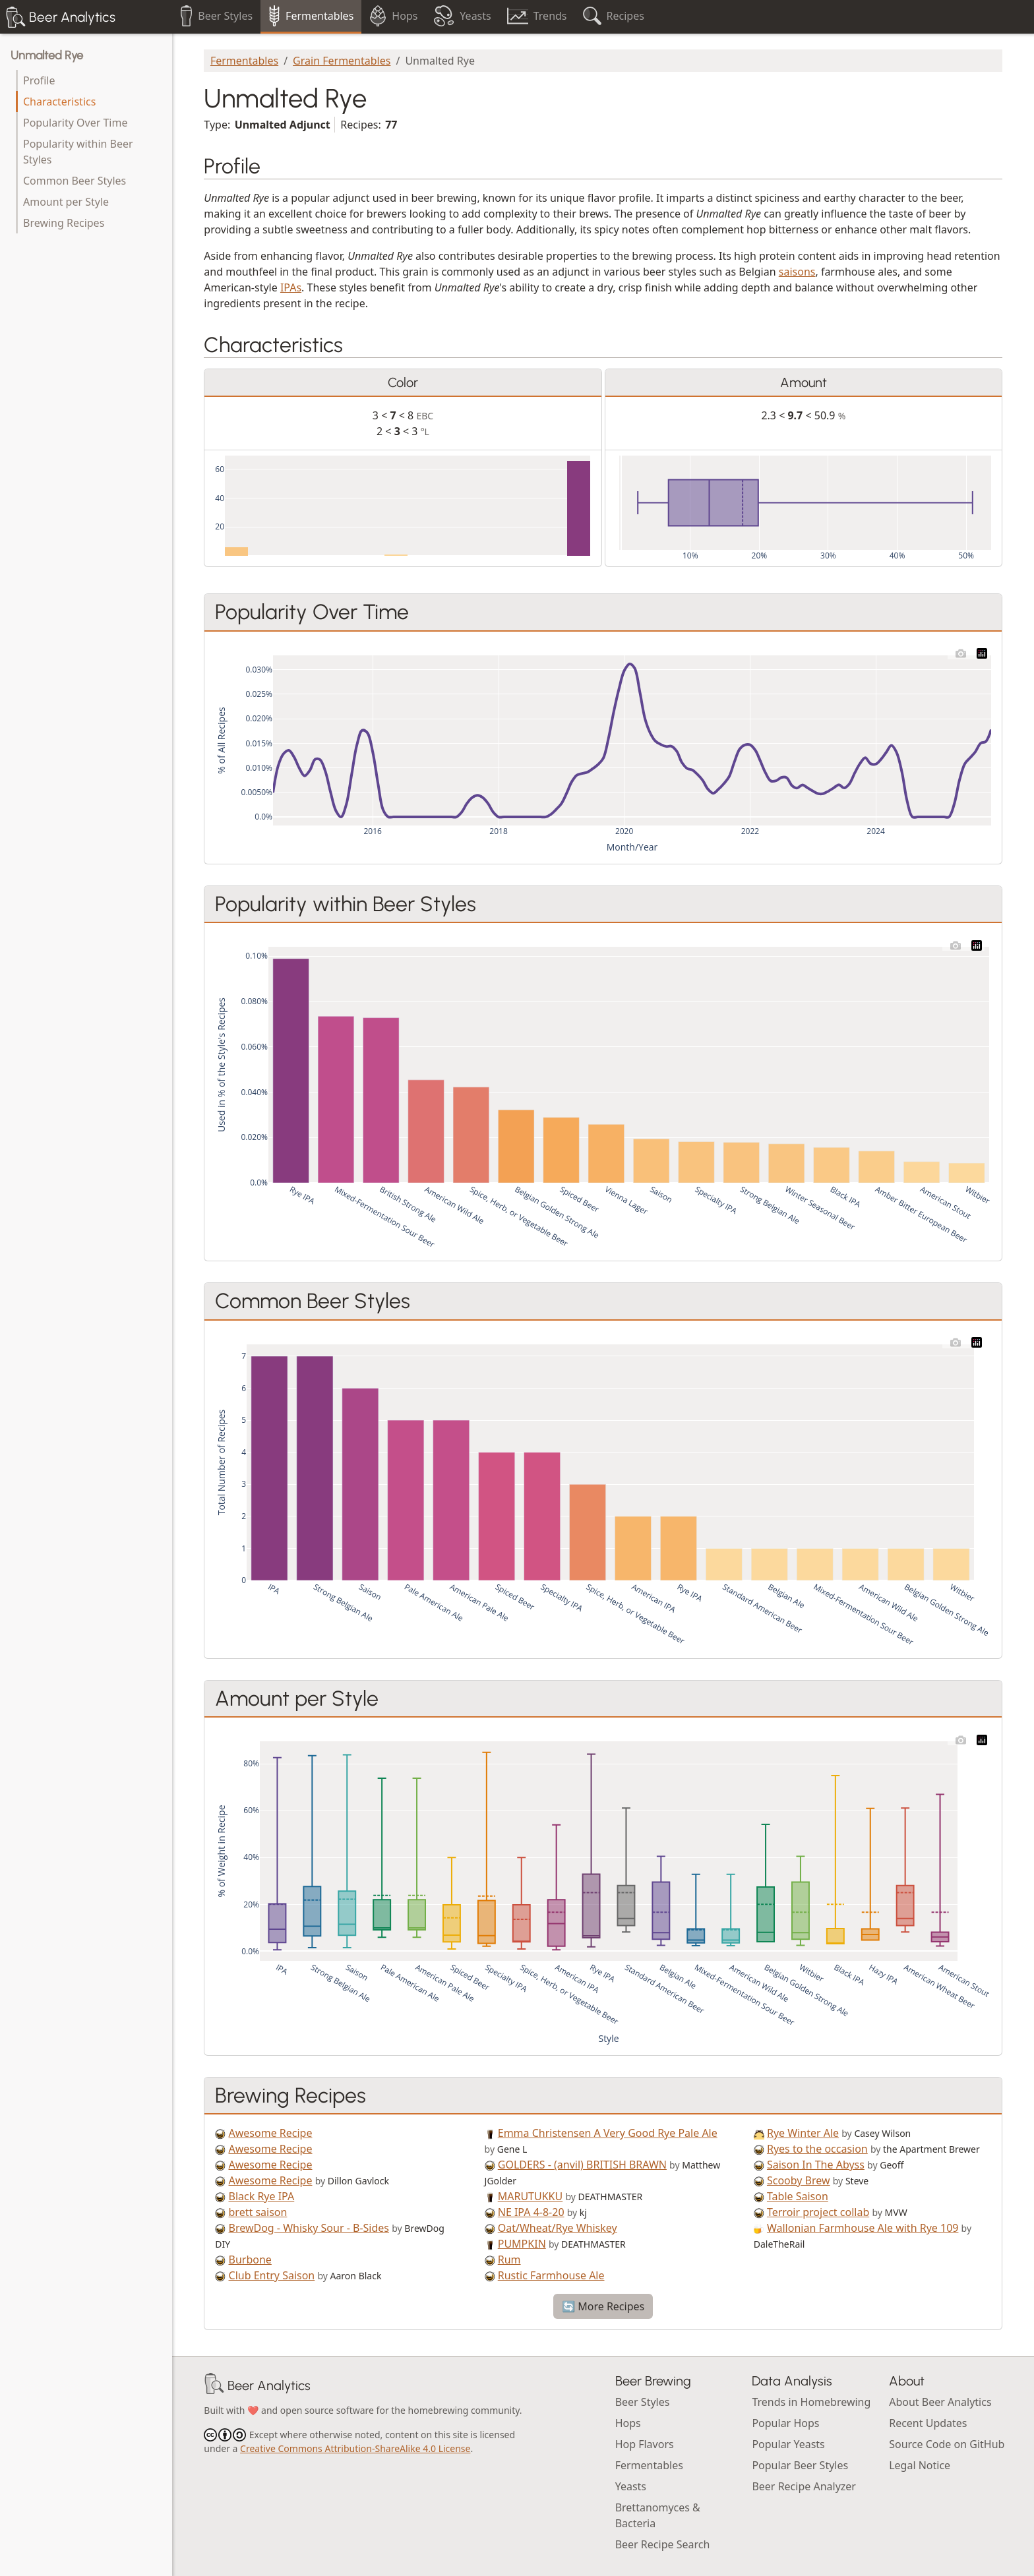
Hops (628, 2423)
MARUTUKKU (530, 2196)
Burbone (250, 2259)
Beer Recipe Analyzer (804, 2486)
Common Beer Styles (74, 180)
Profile (39, 80)
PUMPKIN (522, 2243)
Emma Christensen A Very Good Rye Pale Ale (607, 2133)
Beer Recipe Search (662, 2544)
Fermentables (244, 60)
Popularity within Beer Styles (78, 151)
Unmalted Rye (47, 55)
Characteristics (59, 101)
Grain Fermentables (341, 60)
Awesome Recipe (271, 2133)
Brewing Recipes (63, 223)
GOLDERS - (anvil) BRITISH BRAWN (582, 2164)
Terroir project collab (818, 2212)
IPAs (290, 287)
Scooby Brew (798, 2180)
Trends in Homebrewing (811, 2402)
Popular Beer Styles (800, 2465)
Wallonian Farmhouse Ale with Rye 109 (862, 2228)
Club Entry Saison (272, 2275)
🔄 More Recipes (603, 2306)
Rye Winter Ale (803, 2133)
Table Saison (797, 2196)
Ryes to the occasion (817, 2149)
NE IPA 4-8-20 (531, 2212)
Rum (509, 2259)
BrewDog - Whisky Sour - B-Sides (309, 2228)
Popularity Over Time (75, 122)
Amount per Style (66, 202)
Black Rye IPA (262, 2196)
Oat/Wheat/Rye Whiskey (557, 2228)
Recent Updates (928, 2423)
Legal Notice (919, 2465)
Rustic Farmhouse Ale (551, 2275)
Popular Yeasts (788, 2444)
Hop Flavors (644, 2444)
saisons (797, 271)
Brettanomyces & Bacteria (657, 2515)
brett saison (258, 2212)
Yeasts (630, 2486)
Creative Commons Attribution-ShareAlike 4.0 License (355, 2448)
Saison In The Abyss (816, 2164)
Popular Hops (785, 2423)
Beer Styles (642, 2402)
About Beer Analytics (940, 2402)
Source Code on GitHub (946, 2444)
